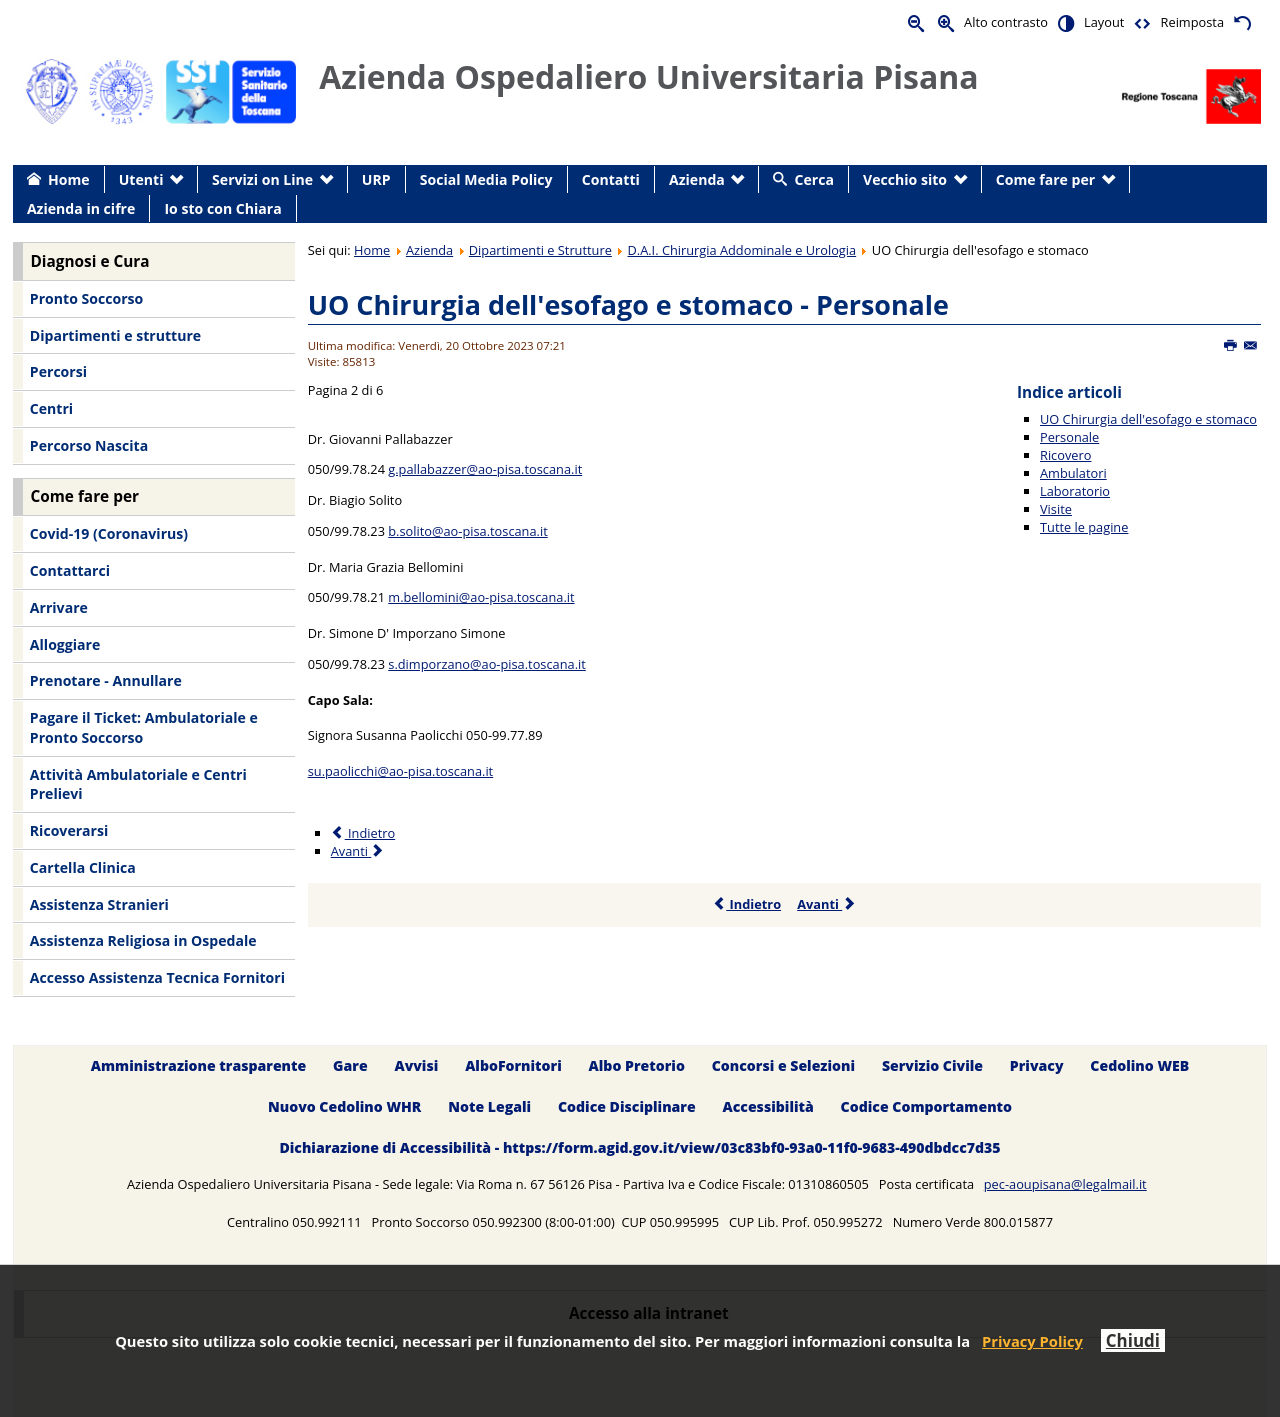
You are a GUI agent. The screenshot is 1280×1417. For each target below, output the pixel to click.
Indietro (746, 904)
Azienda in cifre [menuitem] (81, 208)
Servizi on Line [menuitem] (262, 179)
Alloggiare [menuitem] (65, 644)
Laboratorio (1075, 491)
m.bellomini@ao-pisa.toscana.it (481, 597)
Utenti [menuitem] (141, 179)
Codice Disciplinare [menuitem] (627, 1106)
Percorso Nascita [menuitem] (89, 445)
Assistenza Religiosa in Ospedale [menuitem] (143, 940)
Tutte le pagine (1084, 527)
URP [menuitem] (376, 179)
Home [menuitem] (69, 179)
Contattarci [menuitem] (70, 570)
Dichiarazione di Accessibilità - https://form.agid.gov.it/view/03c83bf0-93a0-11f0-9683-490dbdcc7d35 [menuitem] (639, 1147)
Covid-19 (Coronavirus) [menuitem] (109, 533)
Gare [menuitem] (350, 1065)
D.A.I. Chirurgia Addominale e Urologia (742, 250)
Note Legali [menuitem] (489, 1106)
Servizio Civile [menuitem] (932, 1065)
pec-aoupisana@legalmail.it (1065, 1184)
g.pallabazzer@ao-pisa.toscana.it (485, 469)
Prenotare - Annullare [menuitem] (106, 680)
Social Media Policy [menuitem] (486, 179)
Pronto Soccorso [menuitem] (86, 298)
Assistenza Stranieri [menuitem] (99, 904)
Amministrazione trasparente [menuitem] (198, 1065)
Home (372, 250)
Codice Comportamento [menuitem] (926, 1106)
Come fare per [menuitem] (1045, 179)
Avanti (826, 904)
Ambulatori (1073, 473)
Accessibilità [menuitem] (768, 1106)
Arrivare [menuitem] (59, 607)
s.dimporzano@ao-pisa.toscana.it (487, 664)
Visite (1056, 509)
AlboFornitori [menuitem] (513, 1065)
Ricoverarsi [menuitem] (69, 830)
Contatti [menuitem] (611, 179)
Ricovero (1065, 455)
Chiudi (1133, 1340)
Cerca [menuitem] (814, 179)
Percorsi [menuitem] (58, 371)
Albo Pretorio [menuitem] (637, 1065)
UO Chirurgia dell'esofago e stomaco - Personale (628, 304)
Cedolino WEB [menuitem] (1139, 1065)
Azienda (429, 250)
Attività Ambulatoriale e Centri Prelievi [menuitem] (138, 784)
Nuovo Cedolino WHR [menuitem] (344, 1106)
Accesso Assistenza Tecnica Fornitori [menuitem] (157, 977)
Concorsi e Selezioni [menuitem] (783, 1065)
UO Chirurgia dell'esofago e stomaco (1148, 419)
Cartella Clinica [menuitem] (83, 867)
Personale (1069, 437)
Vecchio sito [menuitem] (905, 179)
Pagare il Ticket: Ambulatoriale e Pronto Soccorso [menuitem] (144, 727)
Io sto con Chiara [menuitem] (222, 208)
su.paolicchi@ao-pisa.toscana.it (401, 771)
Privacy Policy (1032, 1341)
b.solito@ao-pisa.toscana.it (467, 531)
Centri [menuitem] (51, 408)
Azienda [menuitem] (697, 179)
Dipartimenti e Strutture (540, 250)
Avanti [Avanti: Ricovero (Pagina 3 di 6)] (358, 851)
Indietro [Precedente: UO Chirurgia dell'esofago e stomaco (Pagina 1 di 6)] (363, 833)
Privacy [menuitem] (1037, 1065)
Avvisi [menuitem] (416, 1065)
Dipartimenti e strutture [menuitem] (115, 335)
